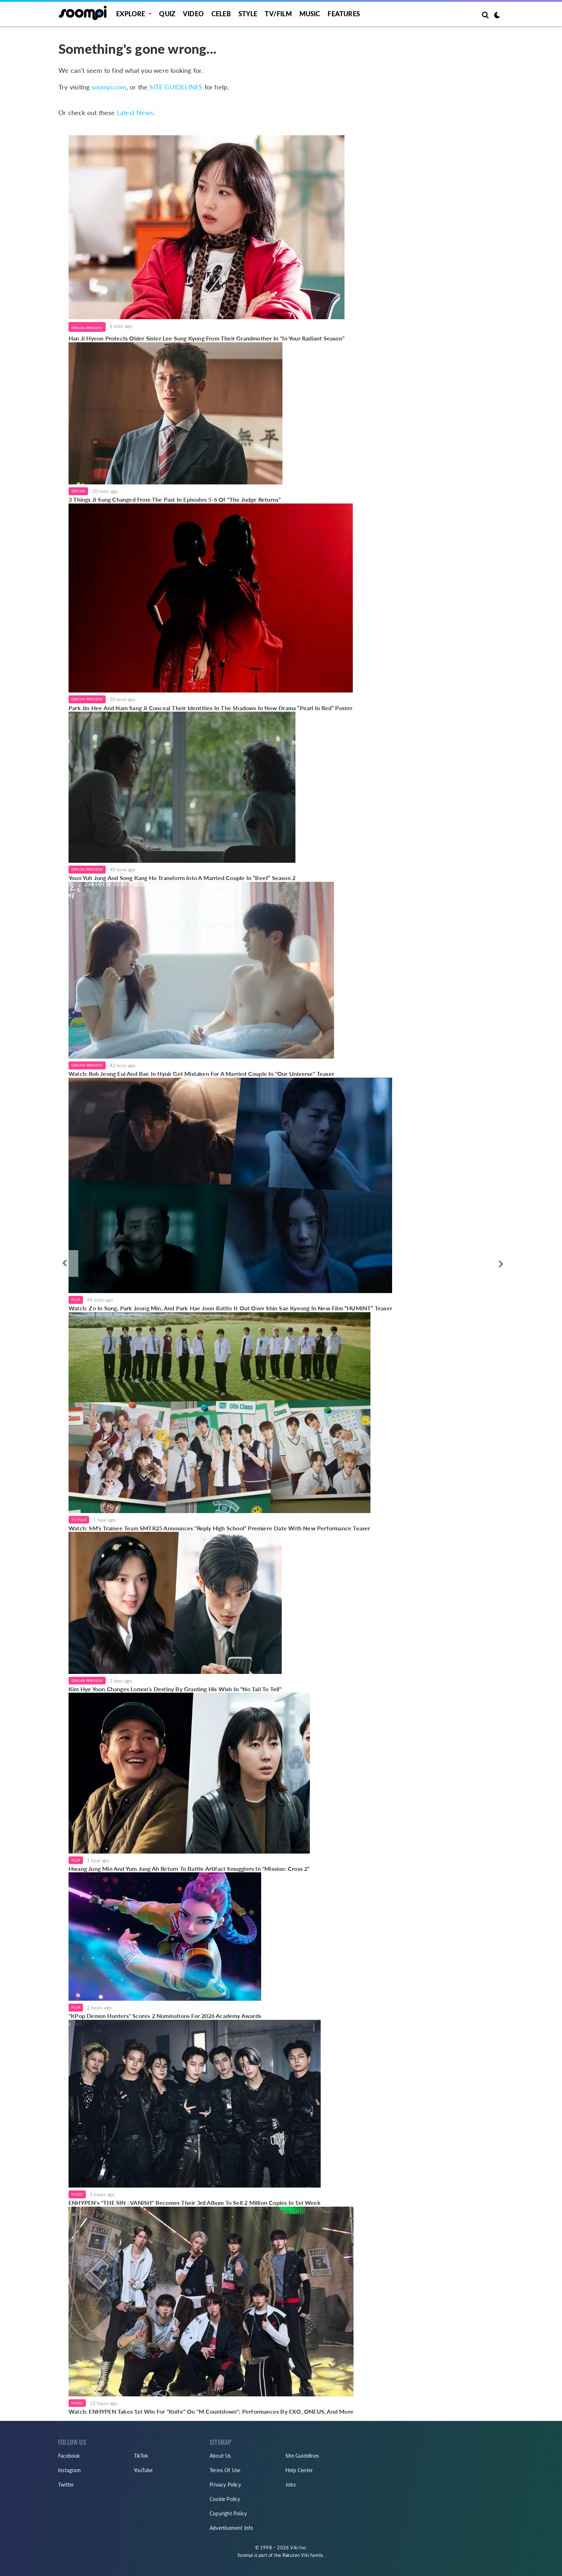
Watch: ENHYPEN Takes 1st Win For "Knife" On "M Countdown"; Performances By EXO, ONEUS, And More (211, 2411)
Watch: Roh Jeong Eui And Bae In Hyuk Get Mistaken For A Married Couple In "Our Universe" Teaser (201, 1073)
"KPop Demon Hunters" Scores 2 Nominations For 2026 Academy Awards (165, 2015)
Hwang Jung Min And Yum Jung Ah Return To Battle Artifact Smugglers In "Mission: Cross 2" (189, 1868)
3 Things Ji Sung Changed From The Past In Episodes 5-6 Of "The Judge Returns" (175, 499)
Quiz (167, 14)
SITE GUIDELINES (175, 87)
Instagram (69, 2470)
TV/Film (78, 1519)
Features (344, 14)
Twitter (66, 2485)
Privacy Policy (225, 2485)
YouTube (143, 2470)
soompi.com (109, 87)
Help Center (299, 2470)
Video (193, 14)
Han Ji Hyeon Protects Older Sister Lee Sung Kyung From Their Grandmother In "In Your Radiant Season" (206, 338)
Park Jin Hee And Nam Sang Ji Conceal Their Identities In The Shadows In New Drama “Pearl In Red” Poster (211, 707)
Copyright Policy (228, 2513)
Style (248, 14)
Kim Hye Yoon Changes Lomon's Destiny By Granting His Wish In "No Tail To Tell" (175, 1688)
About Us (220, 2456)
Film (75, 1299)
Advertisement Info (232, 2528)
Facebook (69, 2456)
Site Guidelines (302, 2456)
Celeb (221, 14)
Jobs (290, 2485)
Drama (78, 491)
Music (309, 14)
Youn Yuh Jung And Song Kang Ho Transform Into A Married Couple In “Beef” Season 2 (182, 877)
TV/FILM (278, 14)
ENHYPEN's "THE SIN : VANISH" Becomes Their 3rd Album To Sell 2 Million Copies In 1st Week (195, 2202)
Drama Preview (87, 328)
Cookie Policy (225, 2499)
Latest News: (136, 113)
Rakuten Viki (295, 2555)
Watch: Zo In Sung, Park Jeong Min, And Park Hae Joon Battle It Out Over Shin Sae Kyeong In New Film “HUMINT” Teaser (230, 1308)
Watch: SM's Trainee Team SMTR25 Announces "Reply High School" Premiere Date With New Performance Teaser (219, 1528)
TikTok (141, 2456)
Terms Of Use (225, 2470)
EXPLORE (130, 14)
